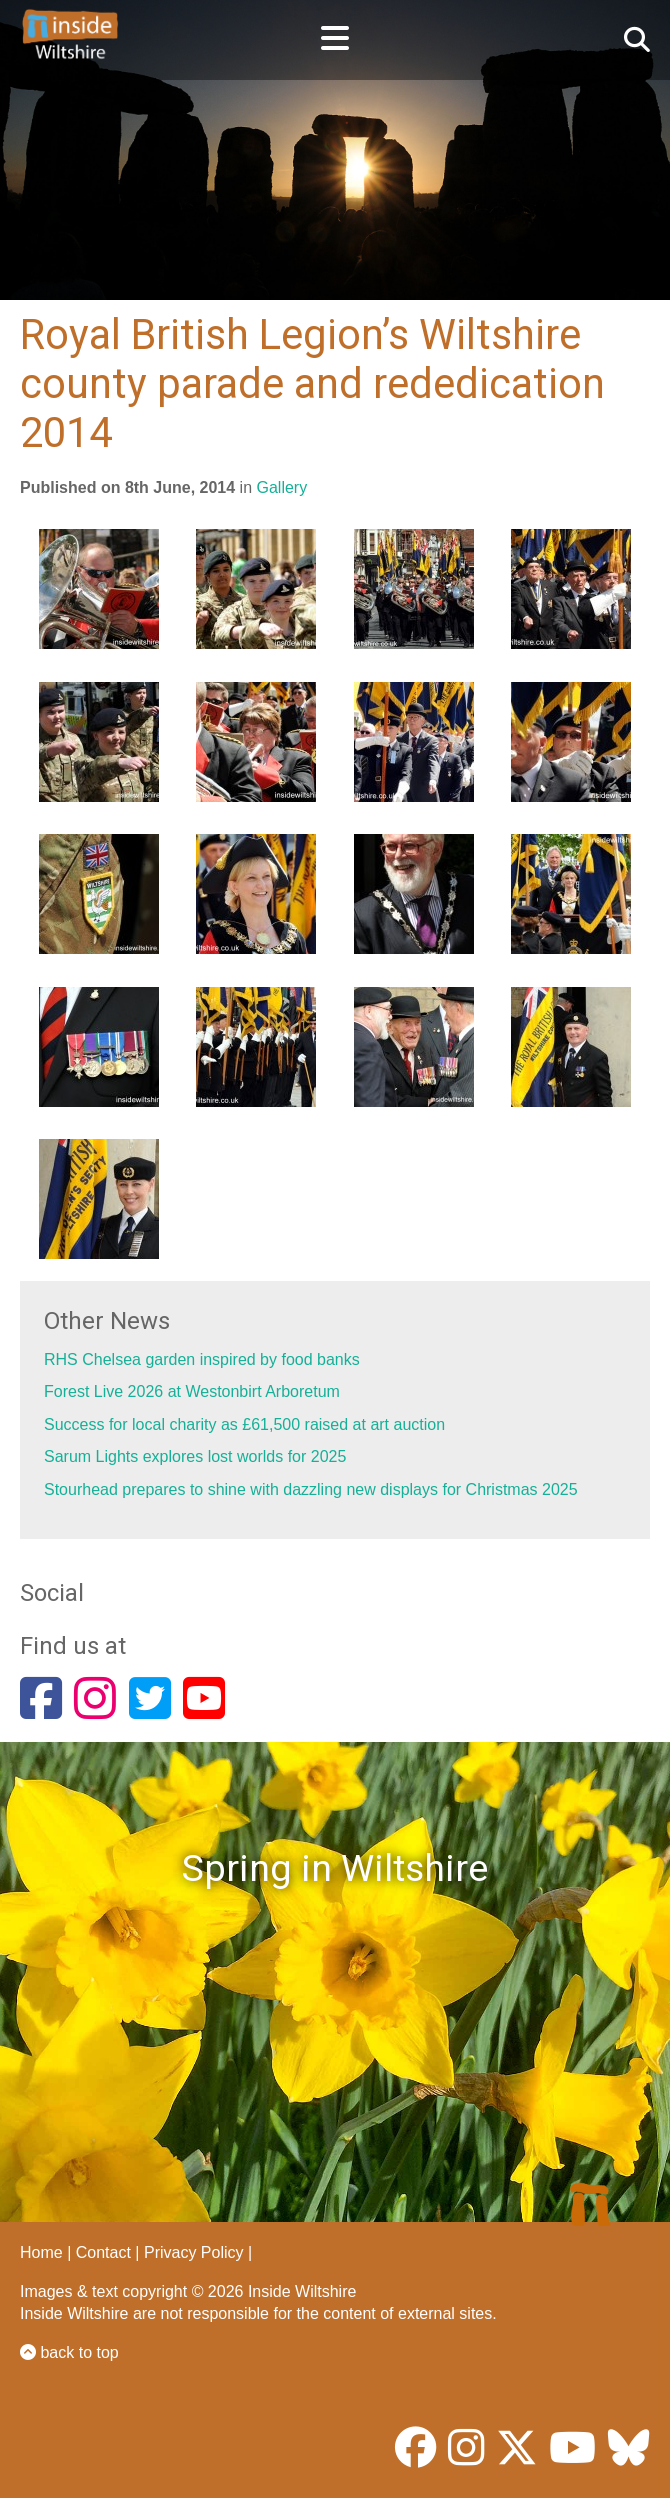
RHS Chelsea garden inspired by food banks (202, 1359)
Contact (103, 2252)
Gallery (282, 487)
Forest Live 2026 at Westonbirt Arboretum (192, 1391)
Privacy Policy (194, 2252)
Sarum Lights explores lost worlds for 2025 (195, 1456)
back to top (69, 2352)
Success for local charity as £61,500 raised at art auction (244, 1424)
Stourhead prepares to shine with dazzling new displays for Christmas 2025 (311, 1489)
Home (41, 2252)
